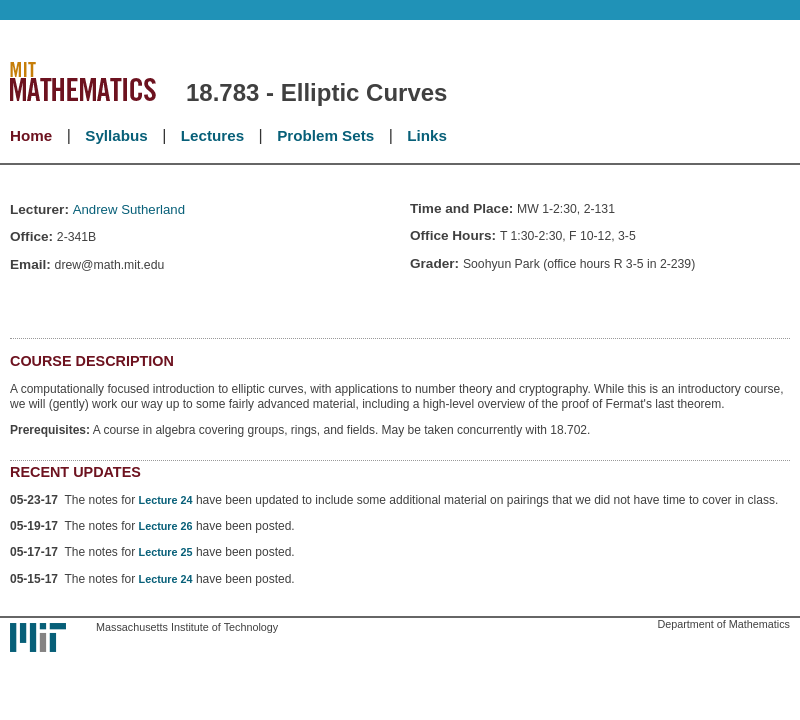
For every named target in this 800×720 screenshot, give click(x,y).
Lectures (212, 135)
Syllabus (116, 135)
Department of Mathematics (723, 624)
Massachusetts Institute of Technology (187, 627)
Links (427, 135)
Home (31, 135)
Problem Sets (325, 135)
